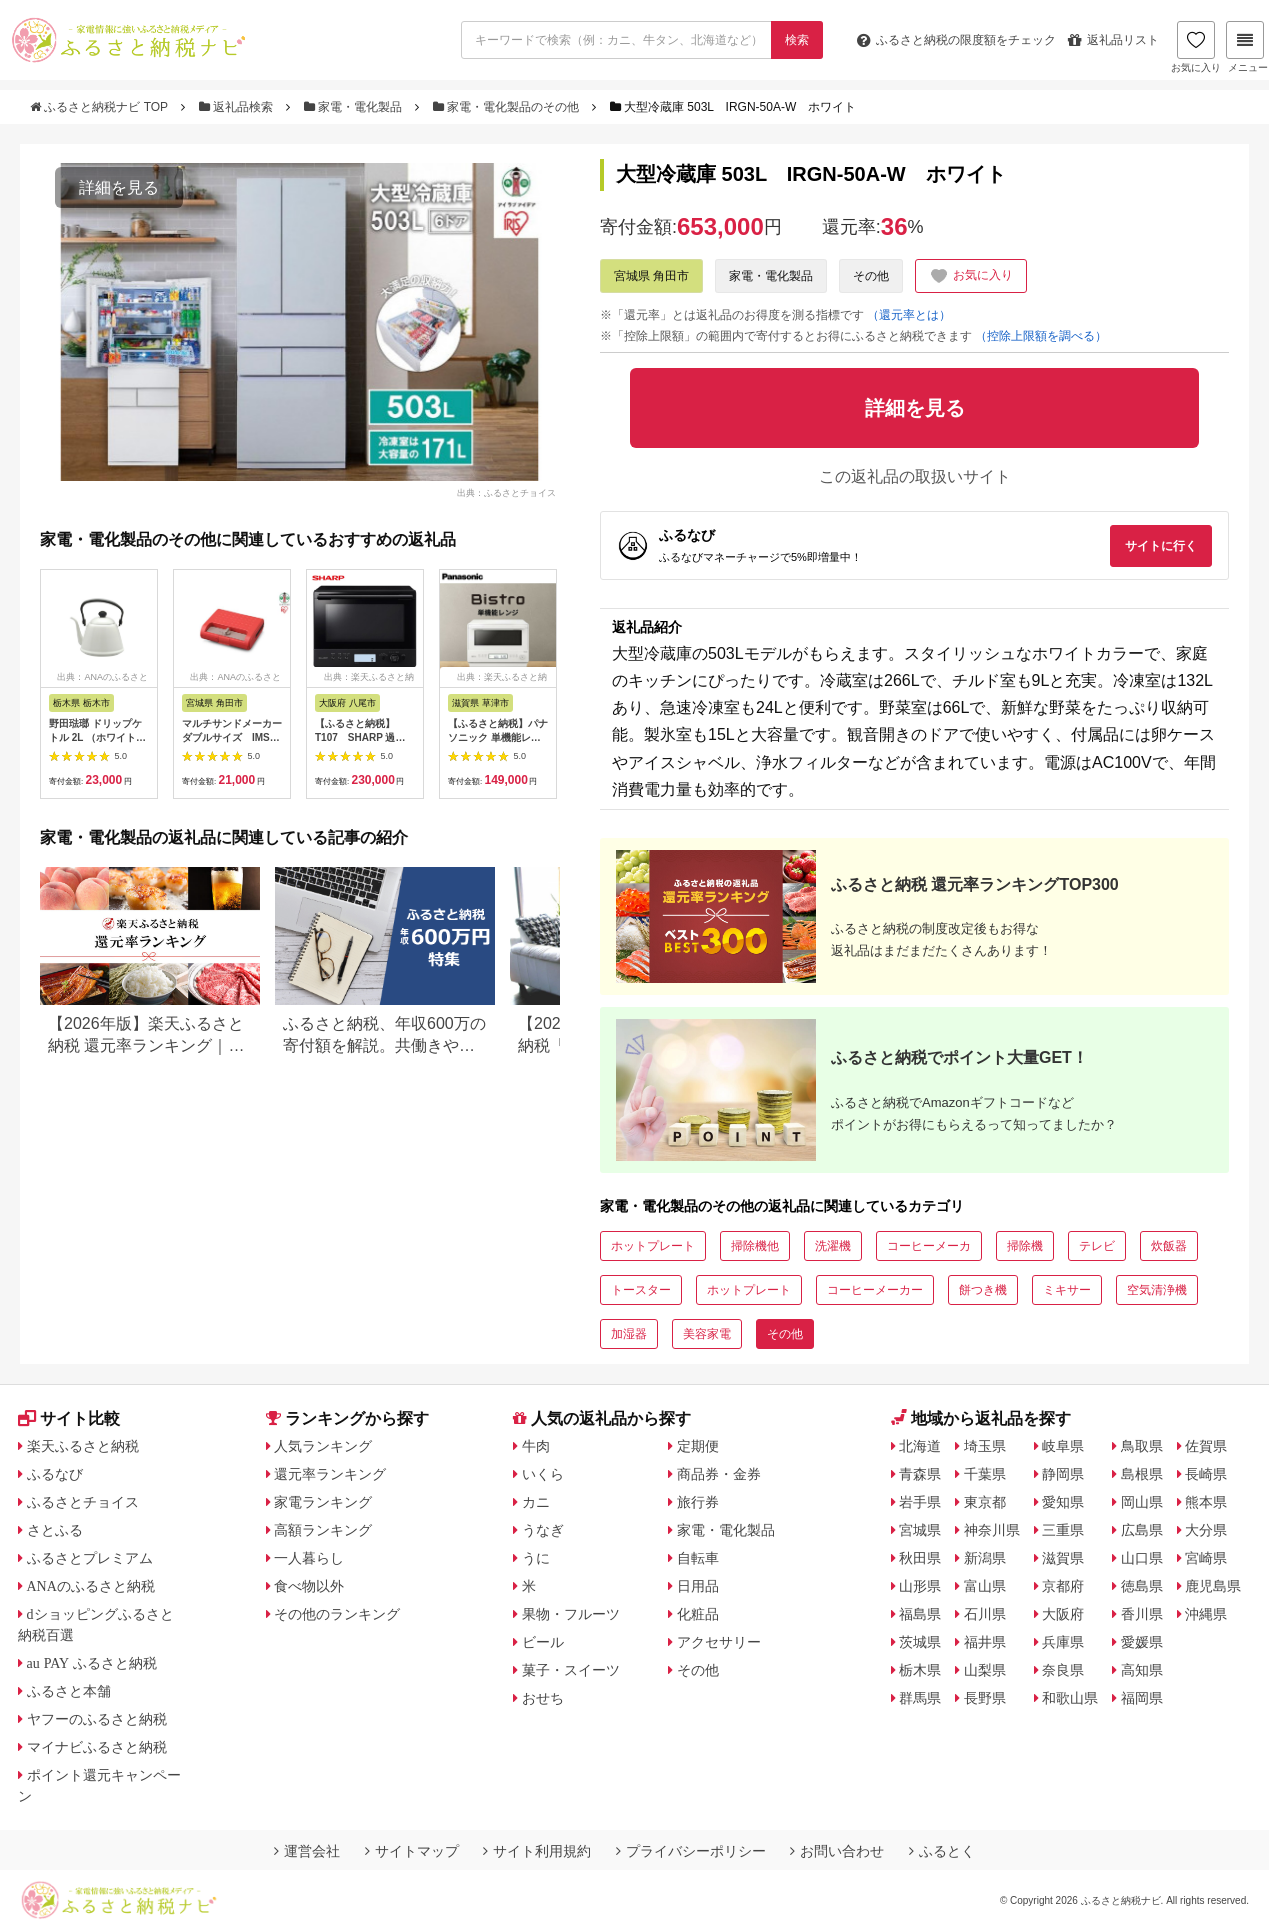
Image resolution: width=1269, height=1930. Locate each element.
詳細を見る (119, 187)
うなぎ (543, 1530)
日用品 (698, 1586)
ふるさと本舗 (69, 1691)
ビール (543, 1642)
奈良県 (1063, 1670)
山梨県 (985, 1670)
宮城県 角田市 (651, 276)
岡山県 (1142, 1502)
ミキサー (1067, 1290)
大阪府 (1063, 1614)
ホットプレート (653, 1246)
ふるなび (55, 1474)
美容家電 (707, 1334)
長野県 (985, 1698)
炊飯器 (1169, 1246)
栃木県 (920, 1670)
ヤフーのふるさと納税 (97, 1719)
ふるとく (942, 1851)
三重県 (1063, 1530)
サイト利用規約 (537, 1851)
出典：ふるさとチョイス (506, 492)
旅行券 (698, 1502)
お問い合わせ (837, 1851)
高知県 (1142, 1670)
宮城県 (920, 1530)
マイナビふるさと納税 (97, 1747)
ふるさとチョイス (83, 1502)
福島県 (920, 1614)
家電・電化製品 (355, 107)
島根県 (1142, 1474)
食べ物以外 (309, 1586)
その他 (871, 276)
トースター (641, 1290)
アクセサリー (719, 1642)
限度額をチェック (956, 40)
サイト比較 (69, 1418)
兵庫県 (1063, 1642)
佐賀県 (1206, 1446)
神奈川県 (992, 1530)
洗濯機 (833, 1246)
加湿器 (629, 1334)
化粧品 (698, 1614)
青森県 (920, 1474)
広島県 (1142, 1530)
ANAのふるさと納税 (91, 1586)
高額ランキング (323, 1530)
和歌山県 (1070, 1698)
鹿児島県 (1213, 1586)
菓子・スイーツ (571, 1670)
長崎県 (1206, 1474)
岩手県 (920, 1502)
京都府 (1063, 1586)
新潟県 (985, 1558)
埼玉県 (985, 1446)
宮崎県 (1206, 1558)
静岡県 (1063, 1474)
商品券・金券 (719, 1474)
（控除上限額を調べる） (1041, 336)
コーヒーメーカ (929, 1246)
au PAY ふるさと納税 (92, 1663)
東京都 (985, 1502)
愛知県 (1063, 1502)
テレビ (1097, 1246)
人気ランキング (323, 1446)
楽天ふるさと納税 (83, 1446)
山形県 (920, 1586)
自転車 (698, 1558)
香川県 (1142, 1614)
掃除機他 (755, 1246)
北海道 (920, 1446)
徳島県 (1142, 1586)
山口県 (1142, 1558)
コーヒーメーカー (875, 1290)
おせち (543, 1698)
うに (536, 1558)
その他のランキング (337, 1614)
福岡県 (1142, 1698)
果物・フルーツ (571, 1614)
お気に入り (1196, 47)
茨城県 (920, 1642)
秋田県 (920, 1558)
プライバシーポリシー (691, 1851)
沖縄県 (1206, 1614)
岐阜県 (1063, 1446)
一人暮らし (309, 1558)
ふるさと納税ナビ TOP (100, 107)
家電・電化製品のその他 (508, 107)
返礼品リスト (1113, 40)
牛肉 (536, 1446)
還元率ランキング (330, 1474)
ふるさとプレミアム (90, 1558)
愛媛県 (1142, 1642)
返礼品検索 (238, 107)
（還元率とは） (909, 315)
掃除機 (1025, 1246)
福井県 (985, 1642)
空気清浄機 (1157, 1290)
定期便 (698, 1446)
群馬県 (920, 1698)
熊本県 (1206, 1502)
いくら (543, 1474)
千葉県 (985, 1474)
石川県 (985, 1614)
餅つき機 (983, 1290)
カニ (536, 1502)
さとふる (55, 1530)
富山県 (985, 1586)
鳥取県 (1142, 1446)
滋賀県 (1063, 1558)
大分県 (1206, 1530)
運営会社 (307, 1851)
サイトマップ (412, 1851)
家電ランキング (323, 1502)
